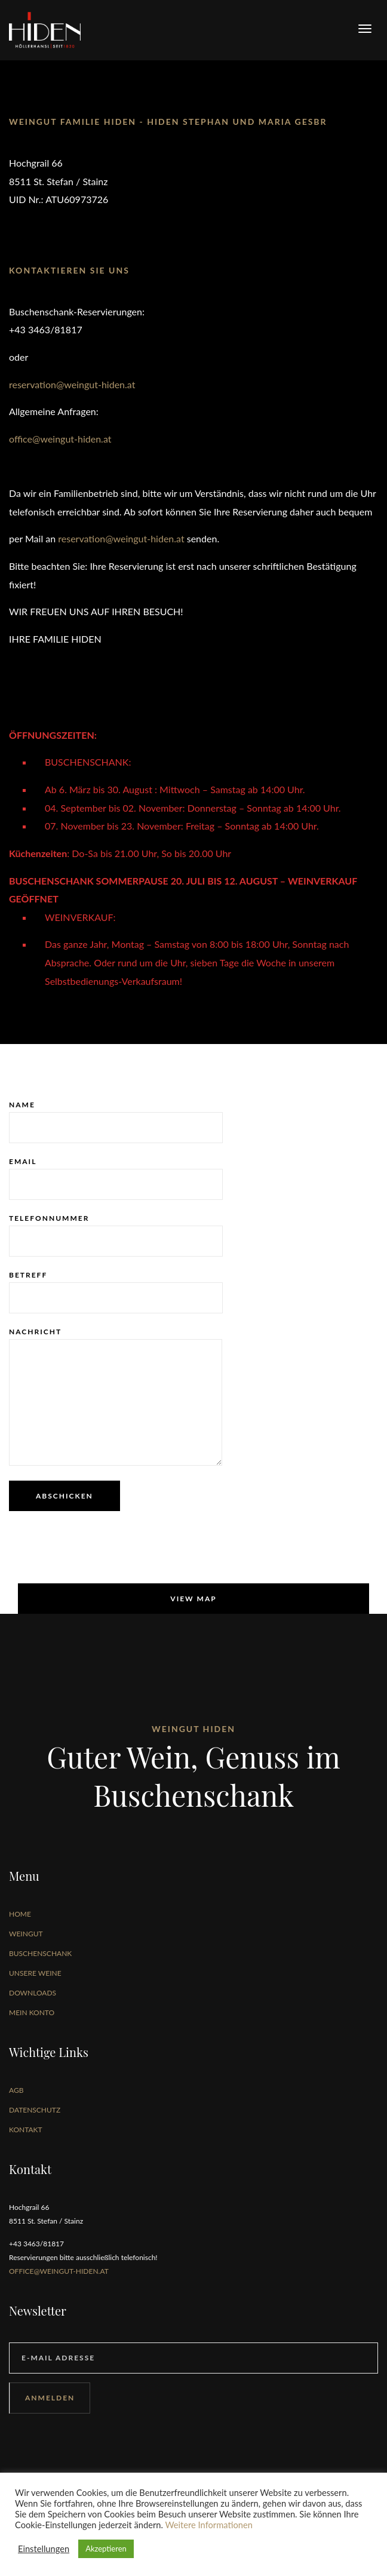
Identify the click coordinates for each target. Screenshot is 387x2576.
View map (193, 1598)
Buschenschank (40, 1953)
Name (116, 1121)
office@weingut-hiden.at (60, 438)
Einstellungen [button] (43, 2549)
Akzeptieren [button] (106, 2548)
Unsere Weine (35, 1973)
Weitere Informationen (209, 2525)
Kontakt (25, 2129)
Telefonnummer (116, 1235)
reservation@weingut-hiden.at (72, 384)
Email (116, 1178)
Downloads (32, 1992)
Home (20, 1913)
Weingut (26, 1933)
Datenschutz (34, 2109)
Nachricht (115, 1396)
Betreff (116, 1291)
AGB (16, 2090)
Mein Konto (31, 2012)
